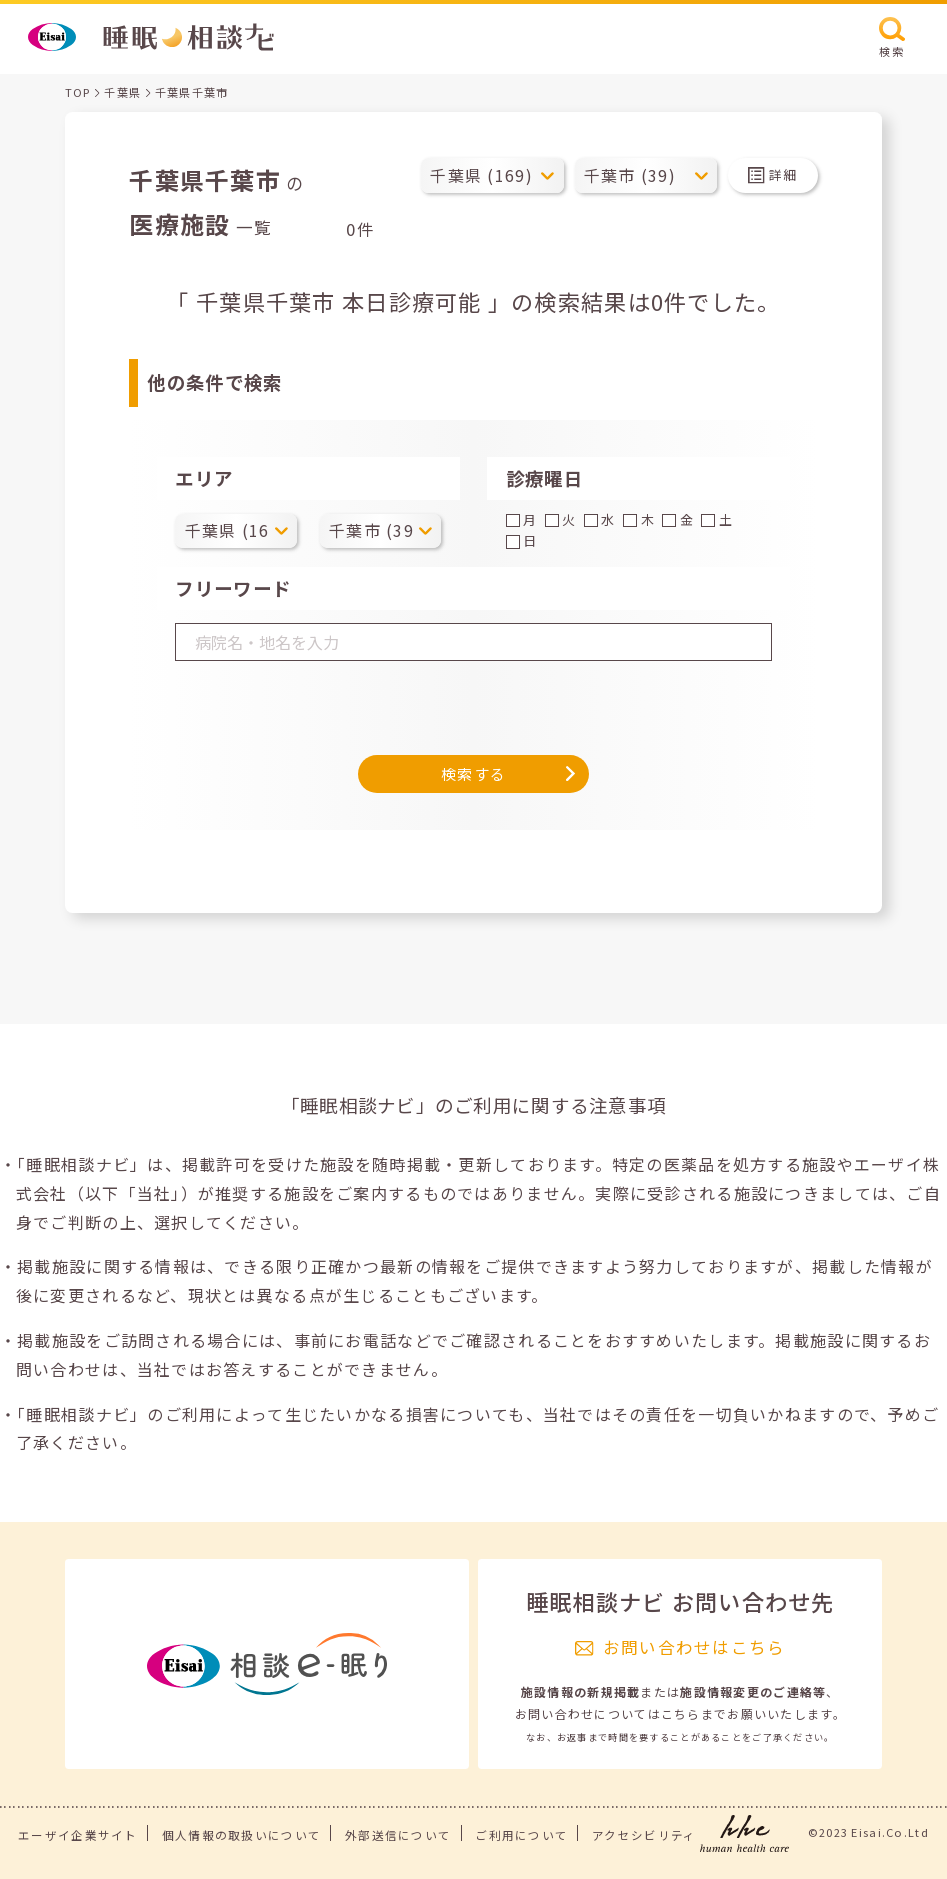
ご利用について (521, 1835)
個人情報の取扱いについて (241, 1835)
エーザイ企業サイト (78, 1835)
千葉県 (122, 92)
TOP (78, 92)
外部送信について (398, 1835)
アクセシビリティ (644, 1835)
